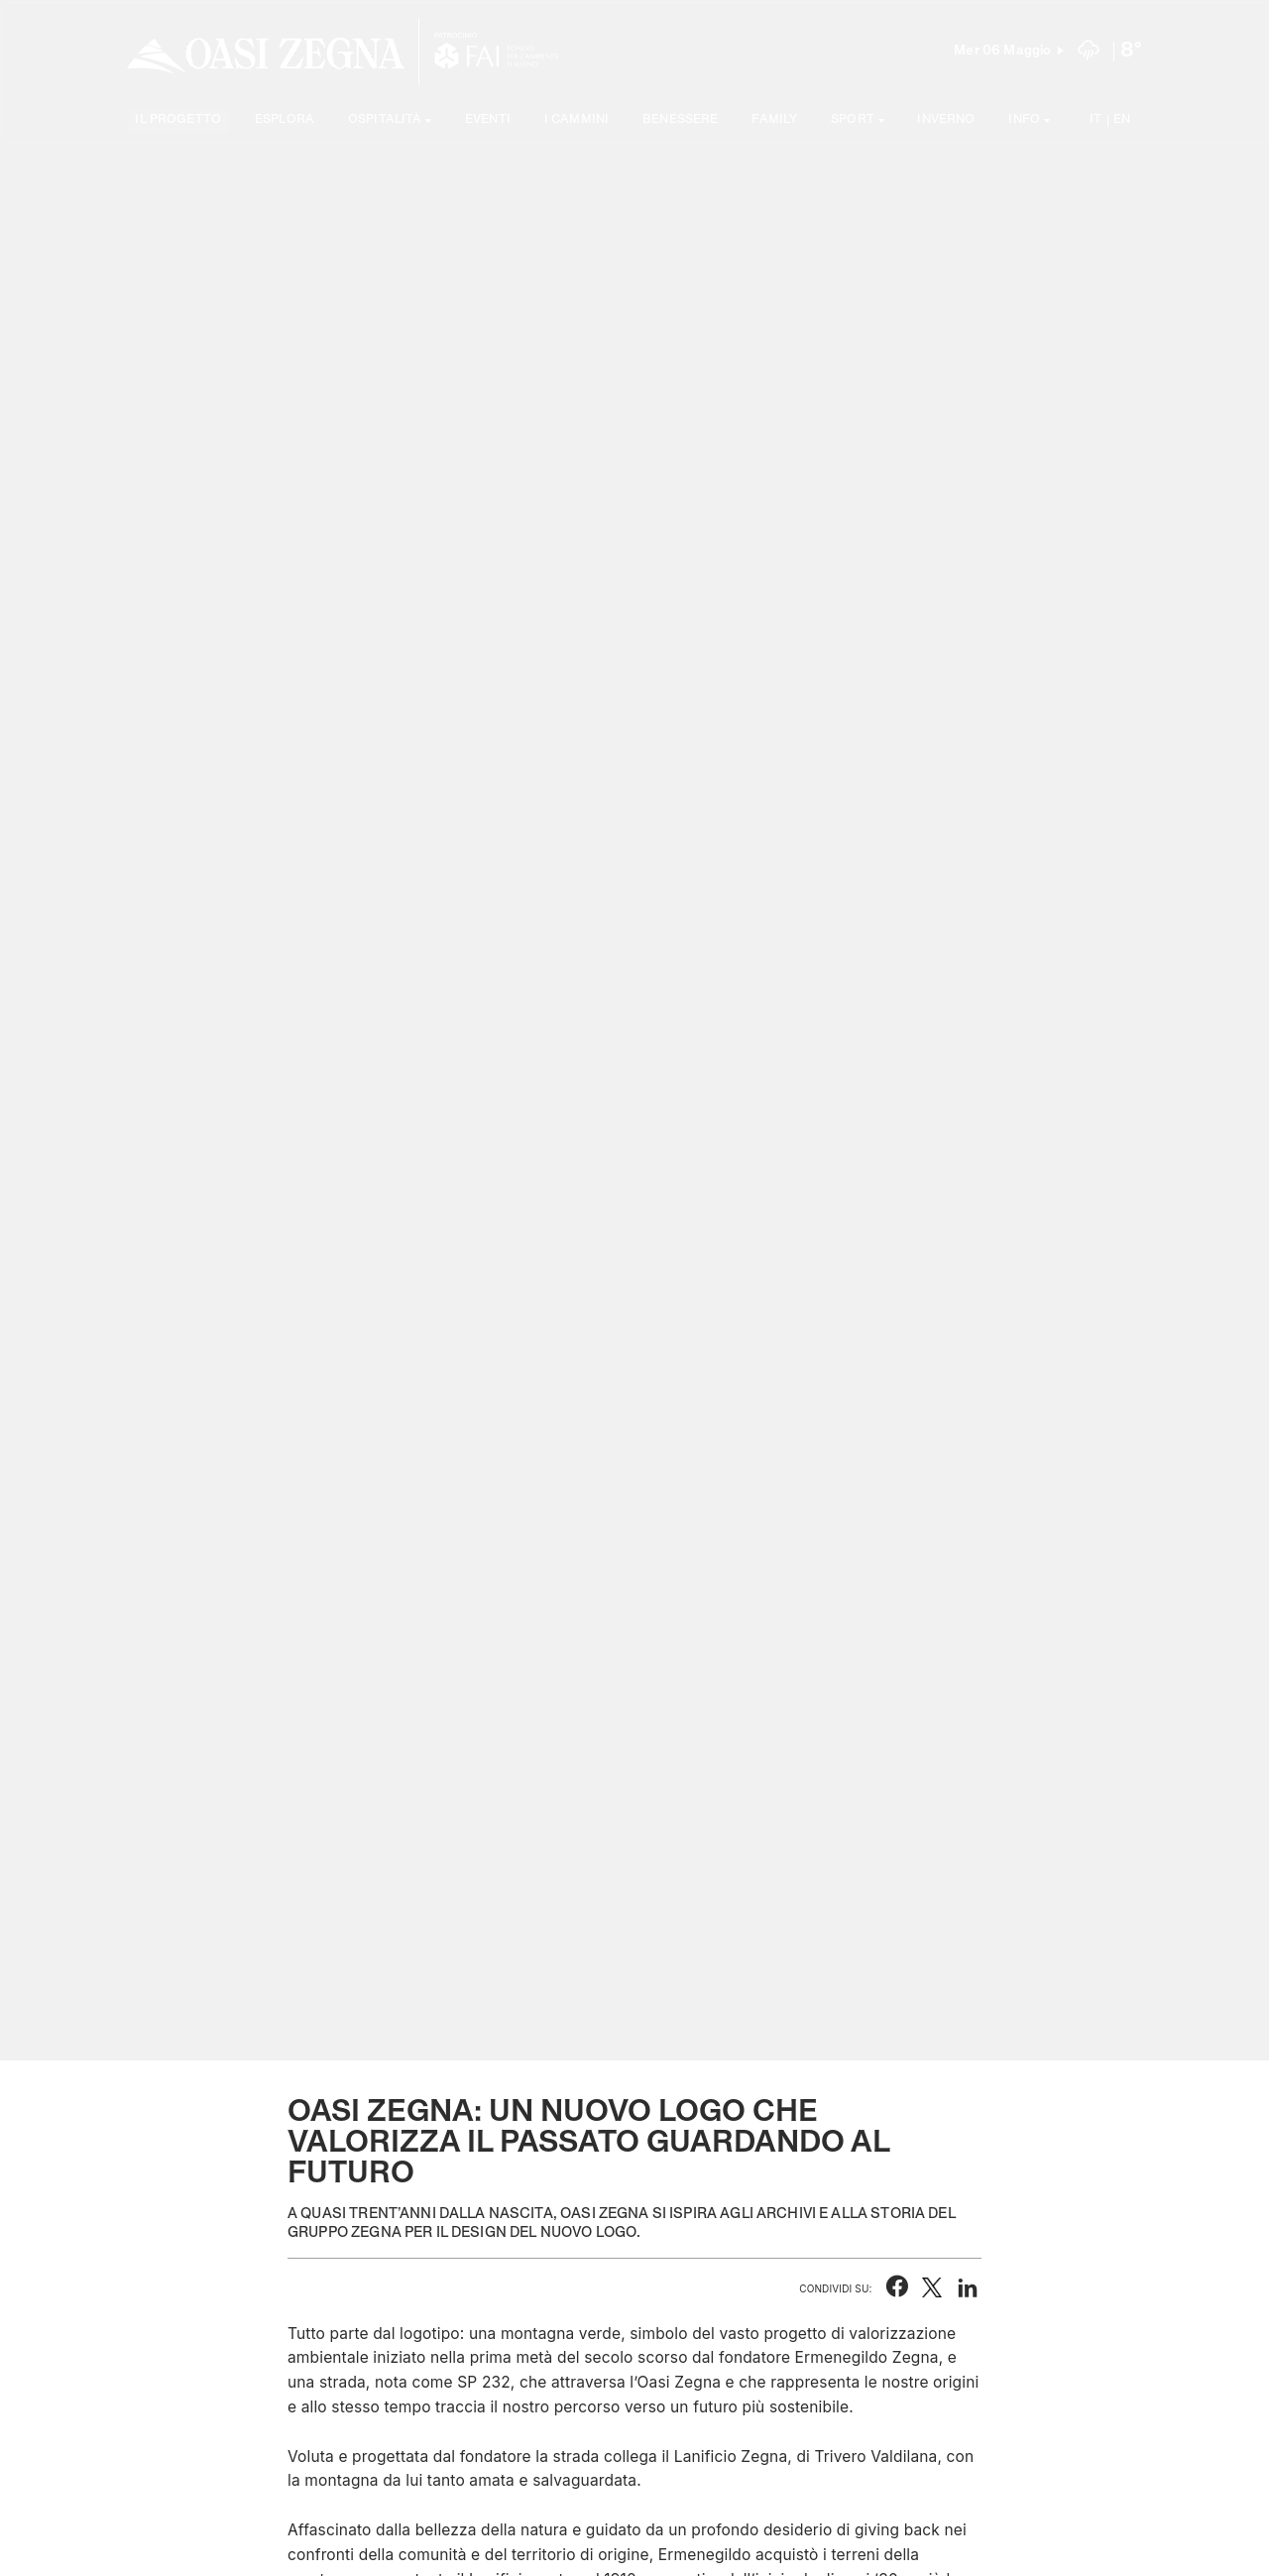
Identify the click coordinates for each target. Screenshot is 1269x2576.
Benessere (680, 120)
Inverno (946, 120)
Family (774, 120)
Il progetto (178, 120)
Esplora (284, 120)
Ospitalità (385, 120)
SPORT (852, 120)
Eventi (488, 120)
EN (1121, 120)
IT (1095, 120)
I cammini (576, 120)
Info (1024, 120)
